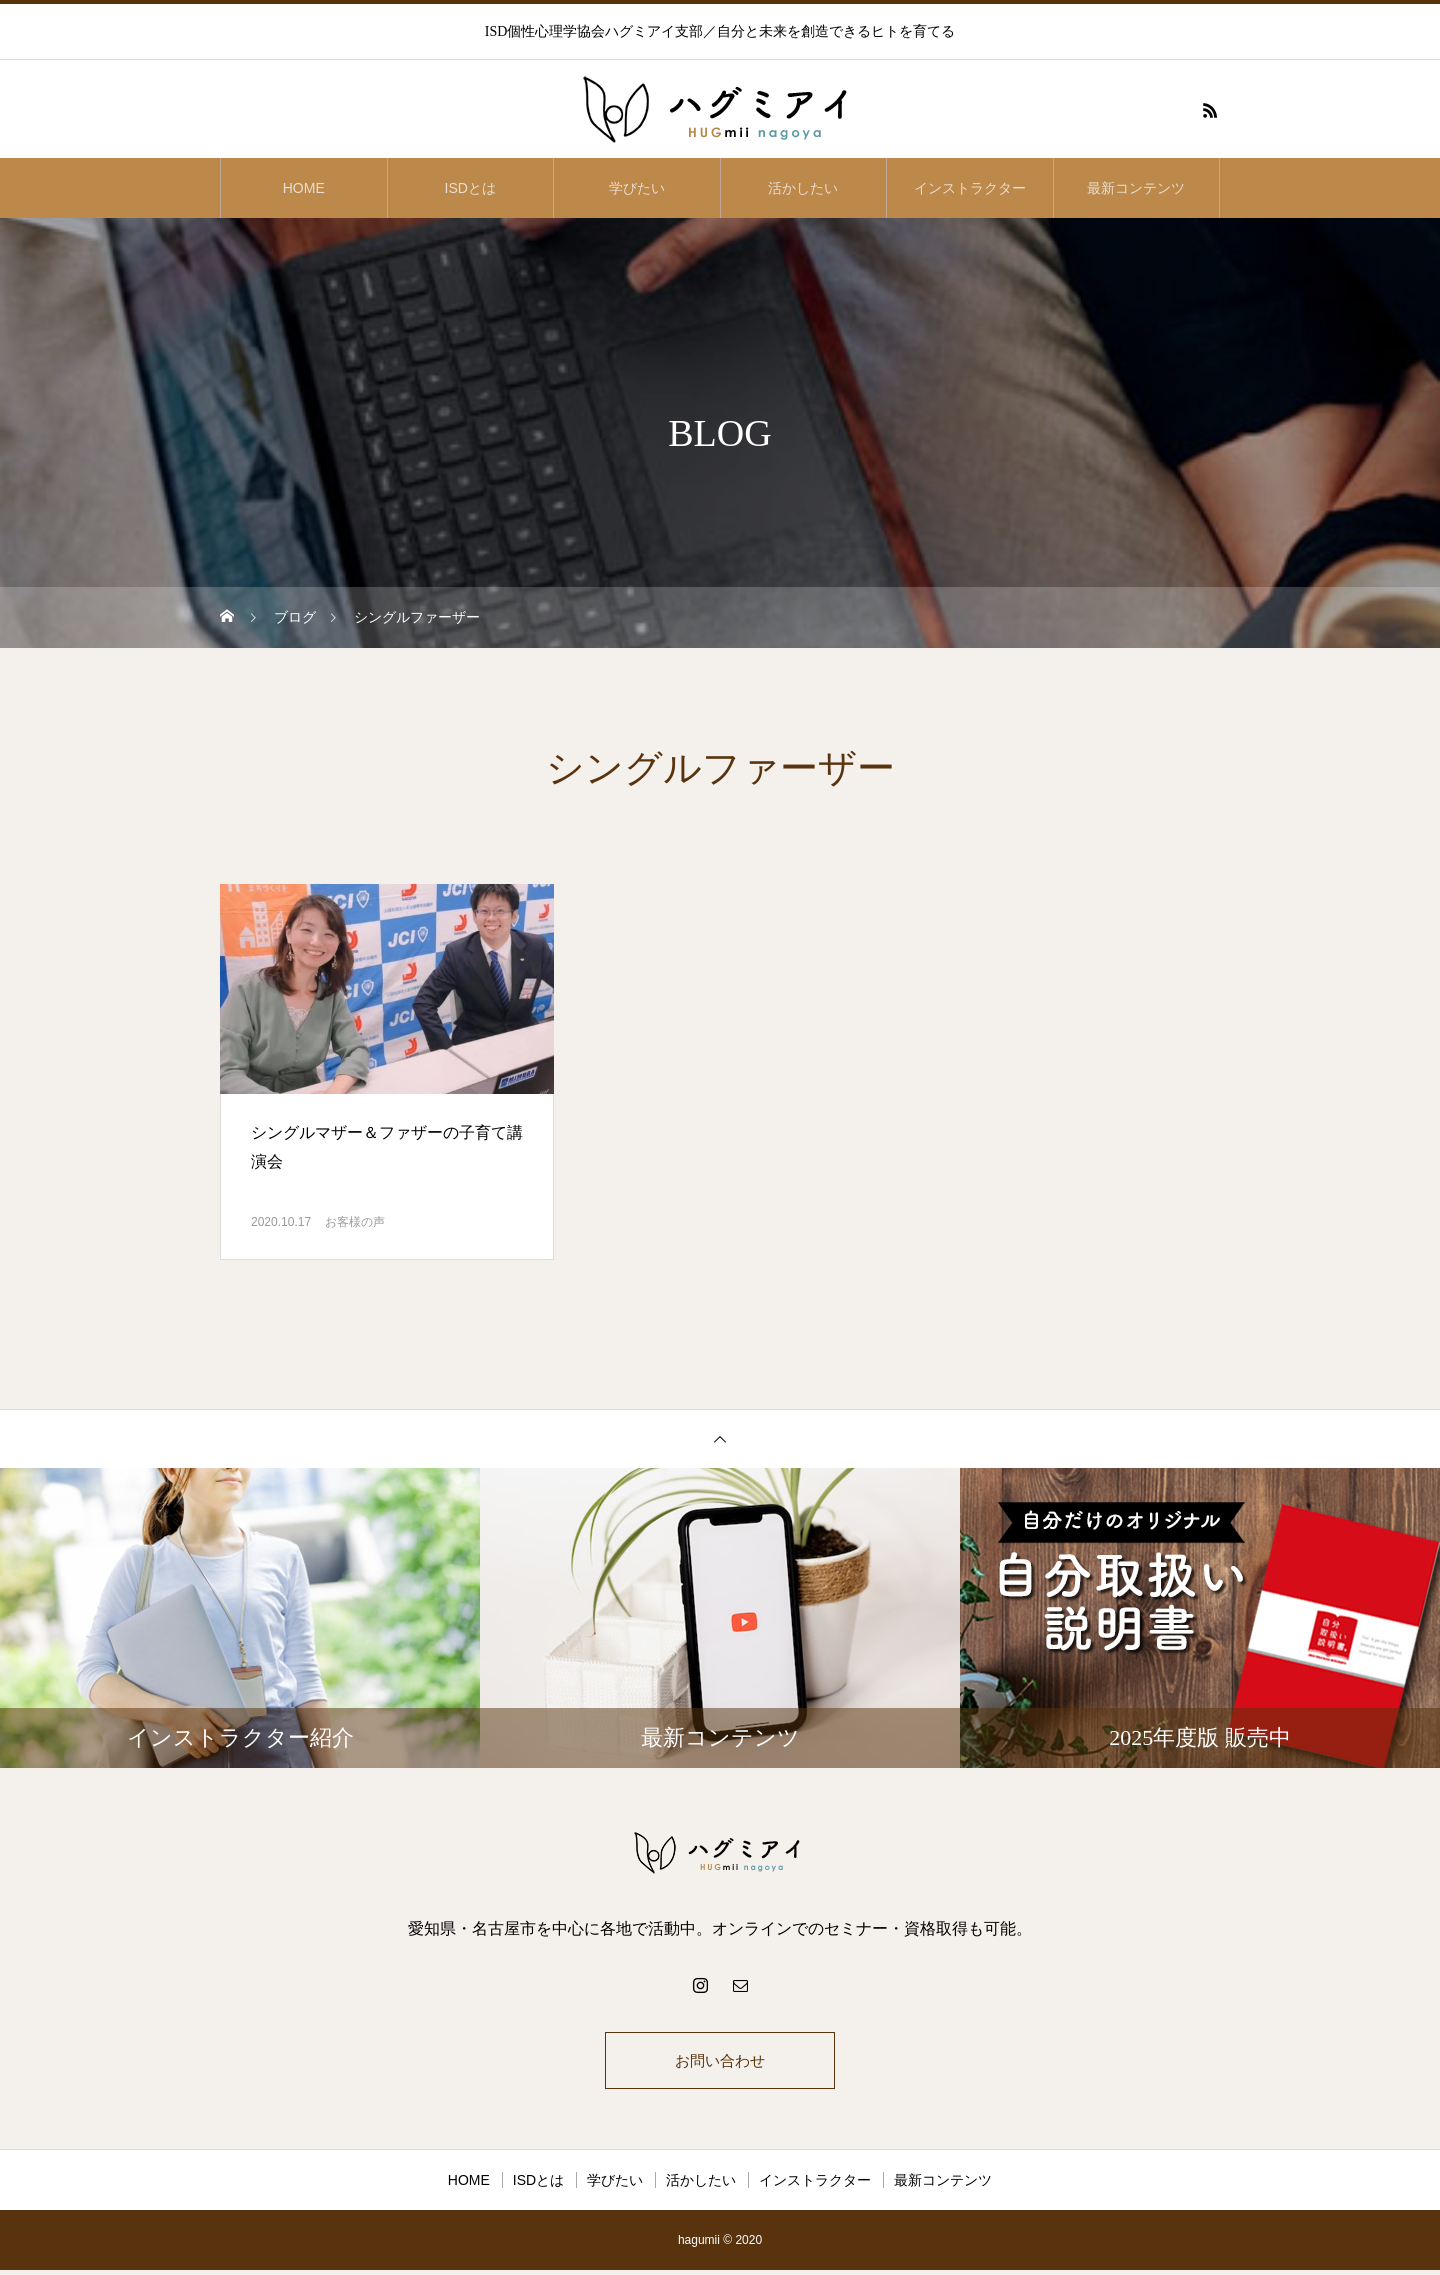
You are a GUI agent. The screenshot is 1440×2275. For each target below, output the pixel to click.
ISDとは (470, 188)
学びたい (637, 188)
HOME (304, 188)
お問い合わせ (720, 2062)
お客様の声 (355, 1222)
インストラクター (970, 188)
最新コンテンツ (1136, 188)
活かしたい (803, 188)
